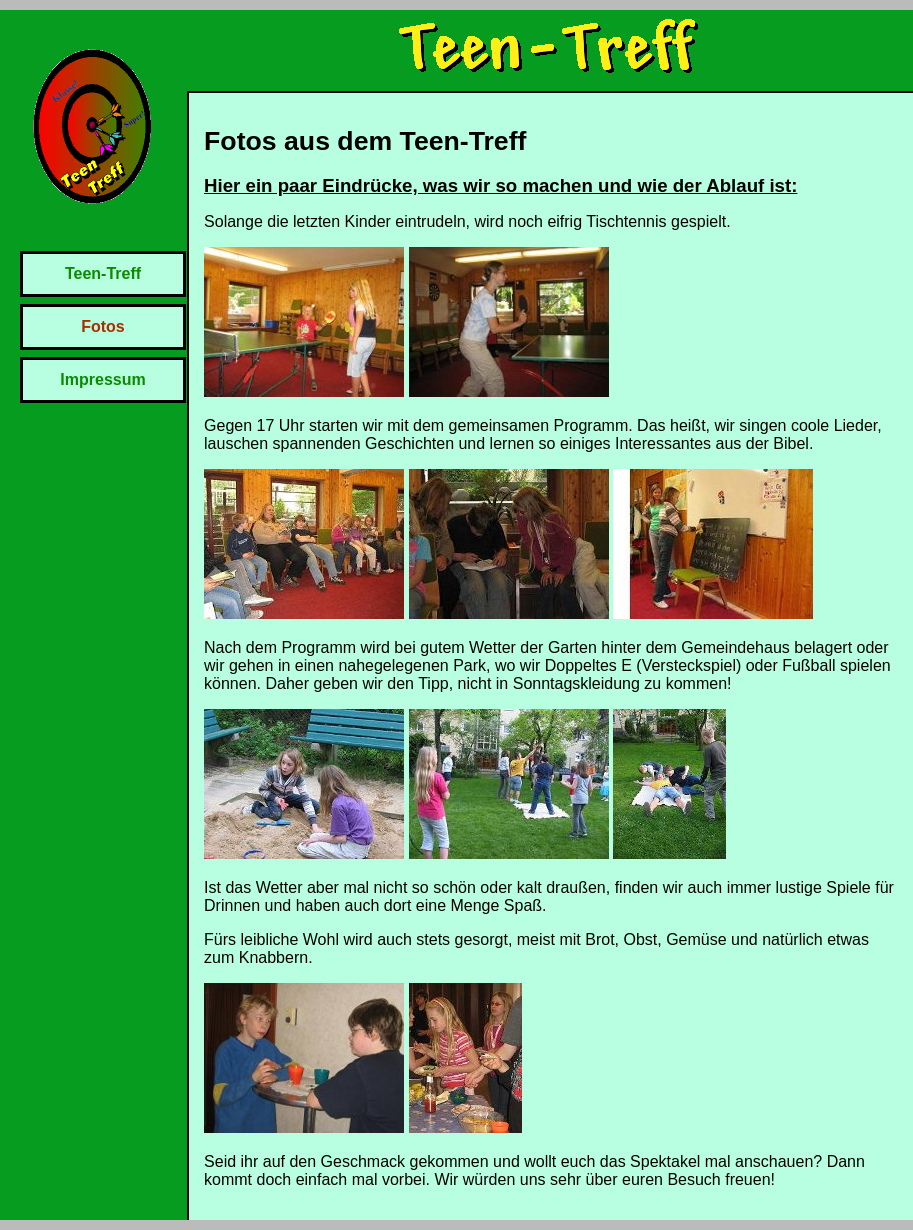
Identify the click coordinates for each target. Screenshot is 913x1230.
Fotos (103, 326)
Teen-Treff (103, 273)
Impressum (102, 379)
